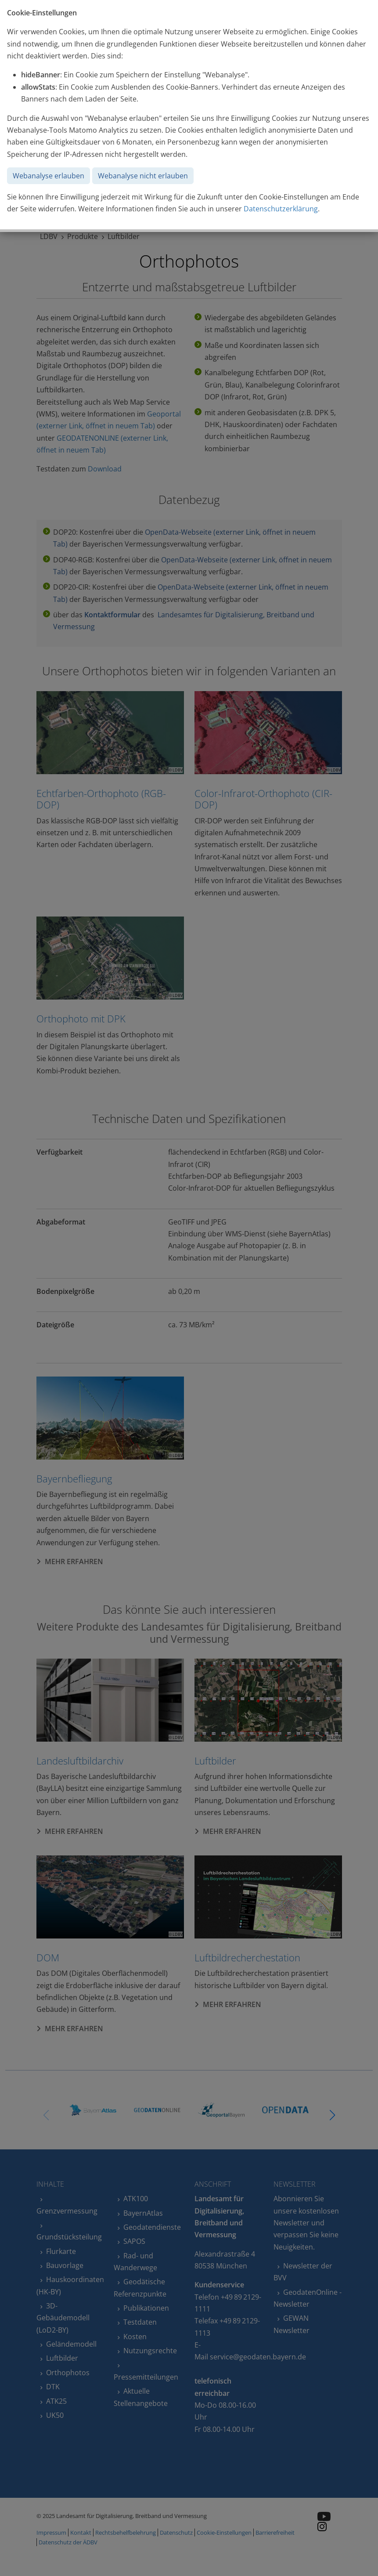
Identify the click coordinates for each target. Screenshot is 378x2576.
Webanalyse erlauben (48, 176)
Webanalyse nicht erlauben (143, 176)
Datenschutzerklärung (281, 209)
